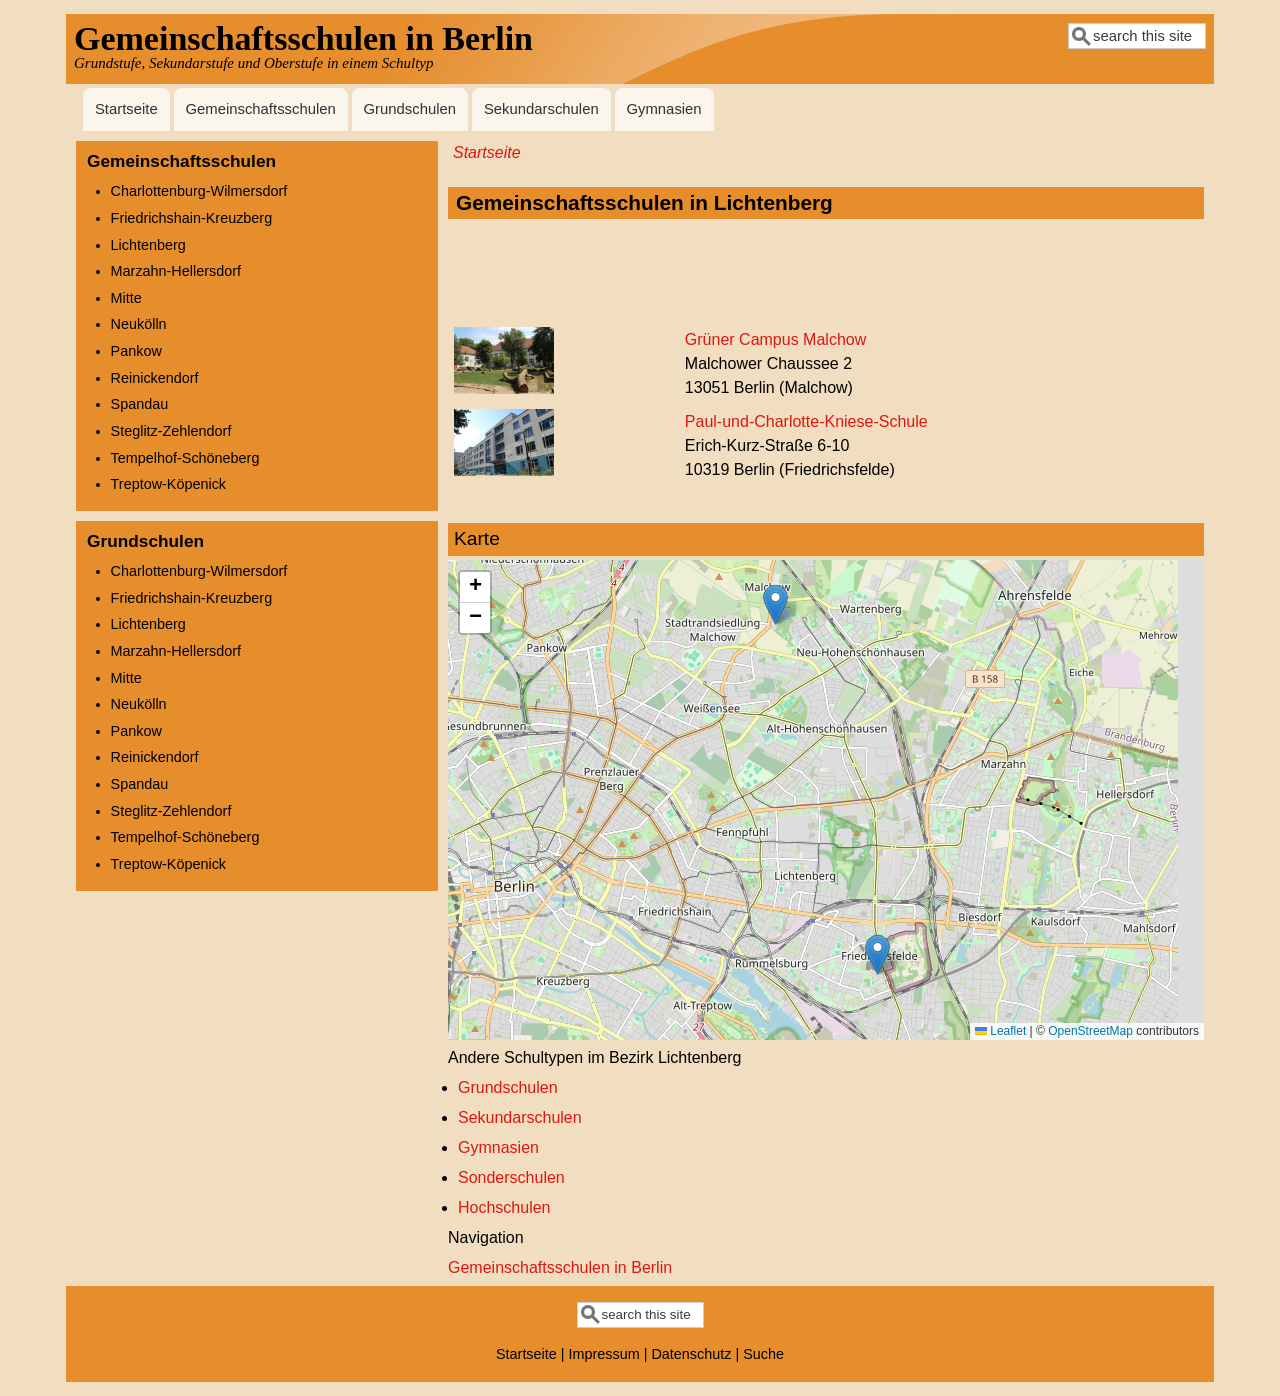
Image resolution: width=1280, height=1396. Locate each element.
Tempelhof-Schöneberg (185, 458)
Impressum (604, 1354)
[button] (775, 604)
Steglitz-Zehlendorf (171, 431)
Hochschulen (504, 1207)
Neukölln (139, 324)
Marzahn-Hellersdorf (176, 271)
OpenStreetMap (1090, 1031)
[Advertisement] (826, 274)
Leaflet (1000, 1031)
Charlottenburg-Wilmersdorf (199, 191)
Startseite (126, 109)
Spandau (140, 404)
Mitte (126, 298)
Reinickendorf (155, 378)
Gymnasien (663, 109)
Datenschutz (691, 1354)
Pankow (136, 351)
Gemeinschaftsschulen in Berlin (560, 1267)
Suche (763, 1354)
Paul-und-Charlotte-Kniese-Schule (806, 421)
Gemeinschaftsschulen (260, 109)
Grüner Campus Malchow (775, 339)
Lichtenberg (148, 245)
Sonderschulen (511, 1177)
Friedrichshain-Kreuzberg (192, 218)
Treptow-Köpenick (168, 484)
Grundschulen (410, 109)
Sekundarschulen (541, 109)
